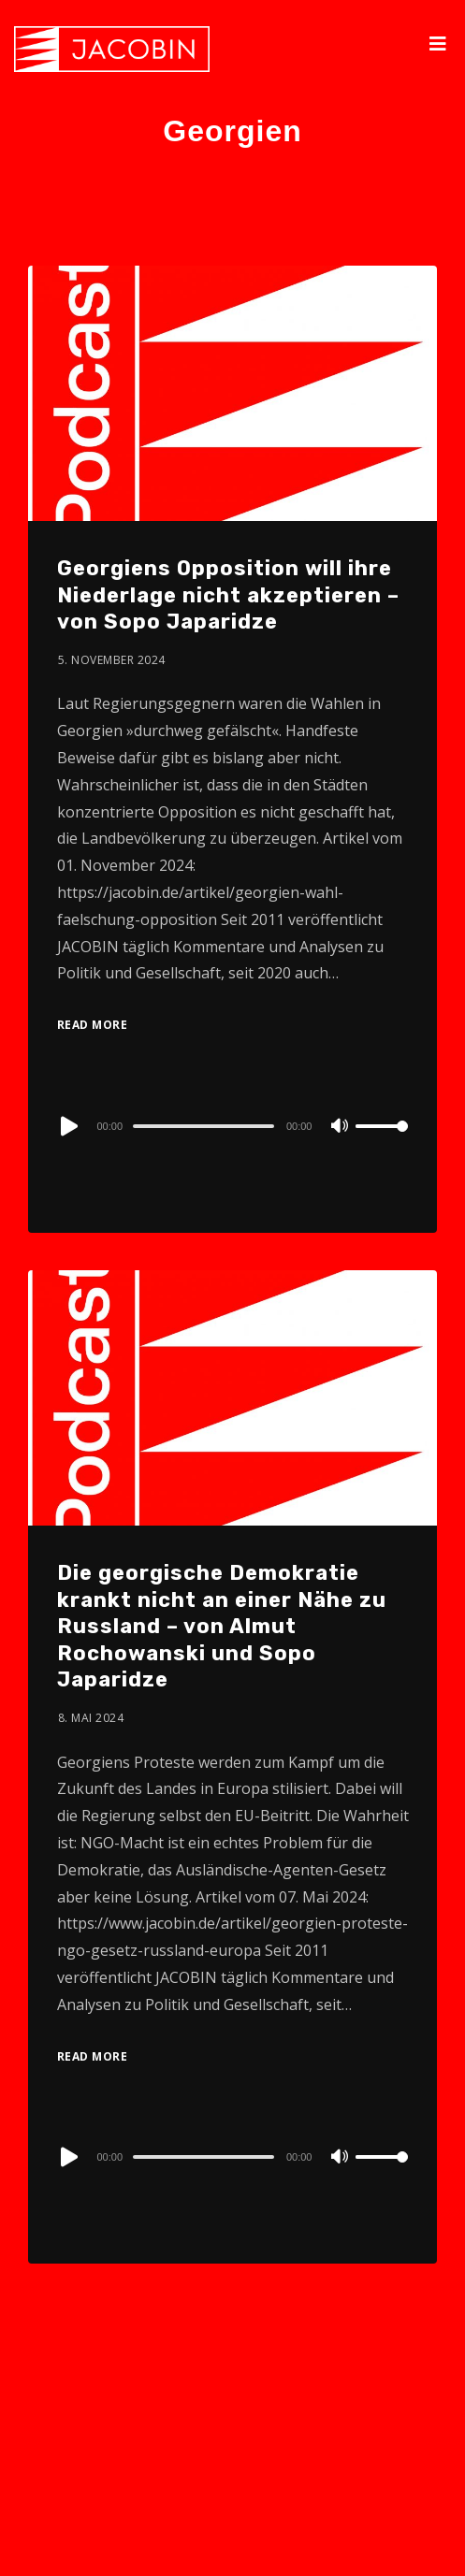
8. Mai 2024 (91, 1718)
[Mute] (340, 1127)
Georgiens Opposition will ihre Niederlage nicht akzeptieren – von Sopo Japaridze (228, 595)
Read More (92, 1025)
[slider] (203, 1126)
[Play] (67, 1126)
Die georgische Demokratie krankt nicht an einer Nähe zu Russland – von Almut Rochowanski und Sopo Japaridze (221, 1626)
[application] (233, 1125)
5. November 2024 (112, 660)
